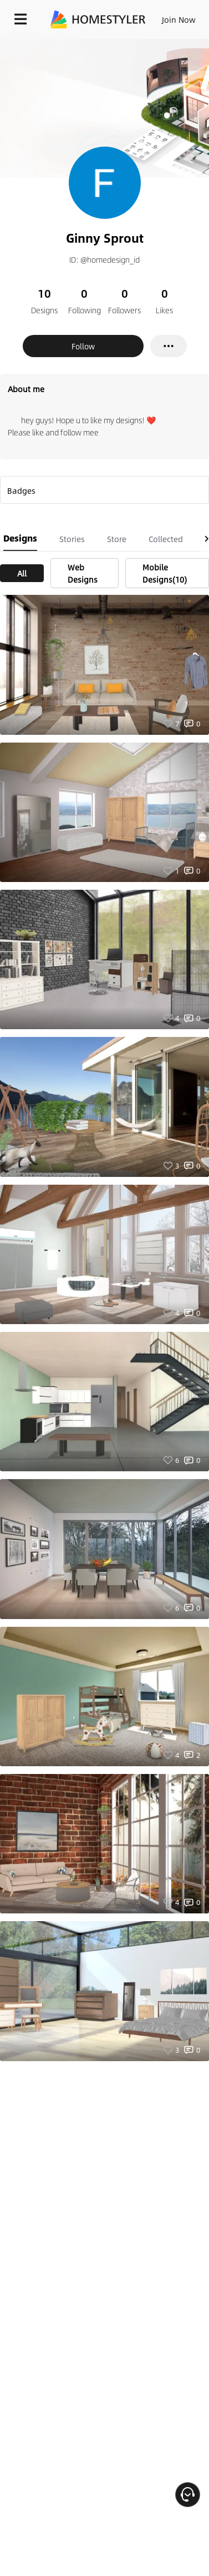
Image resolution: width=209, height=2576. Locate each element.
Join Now (179, 19)
